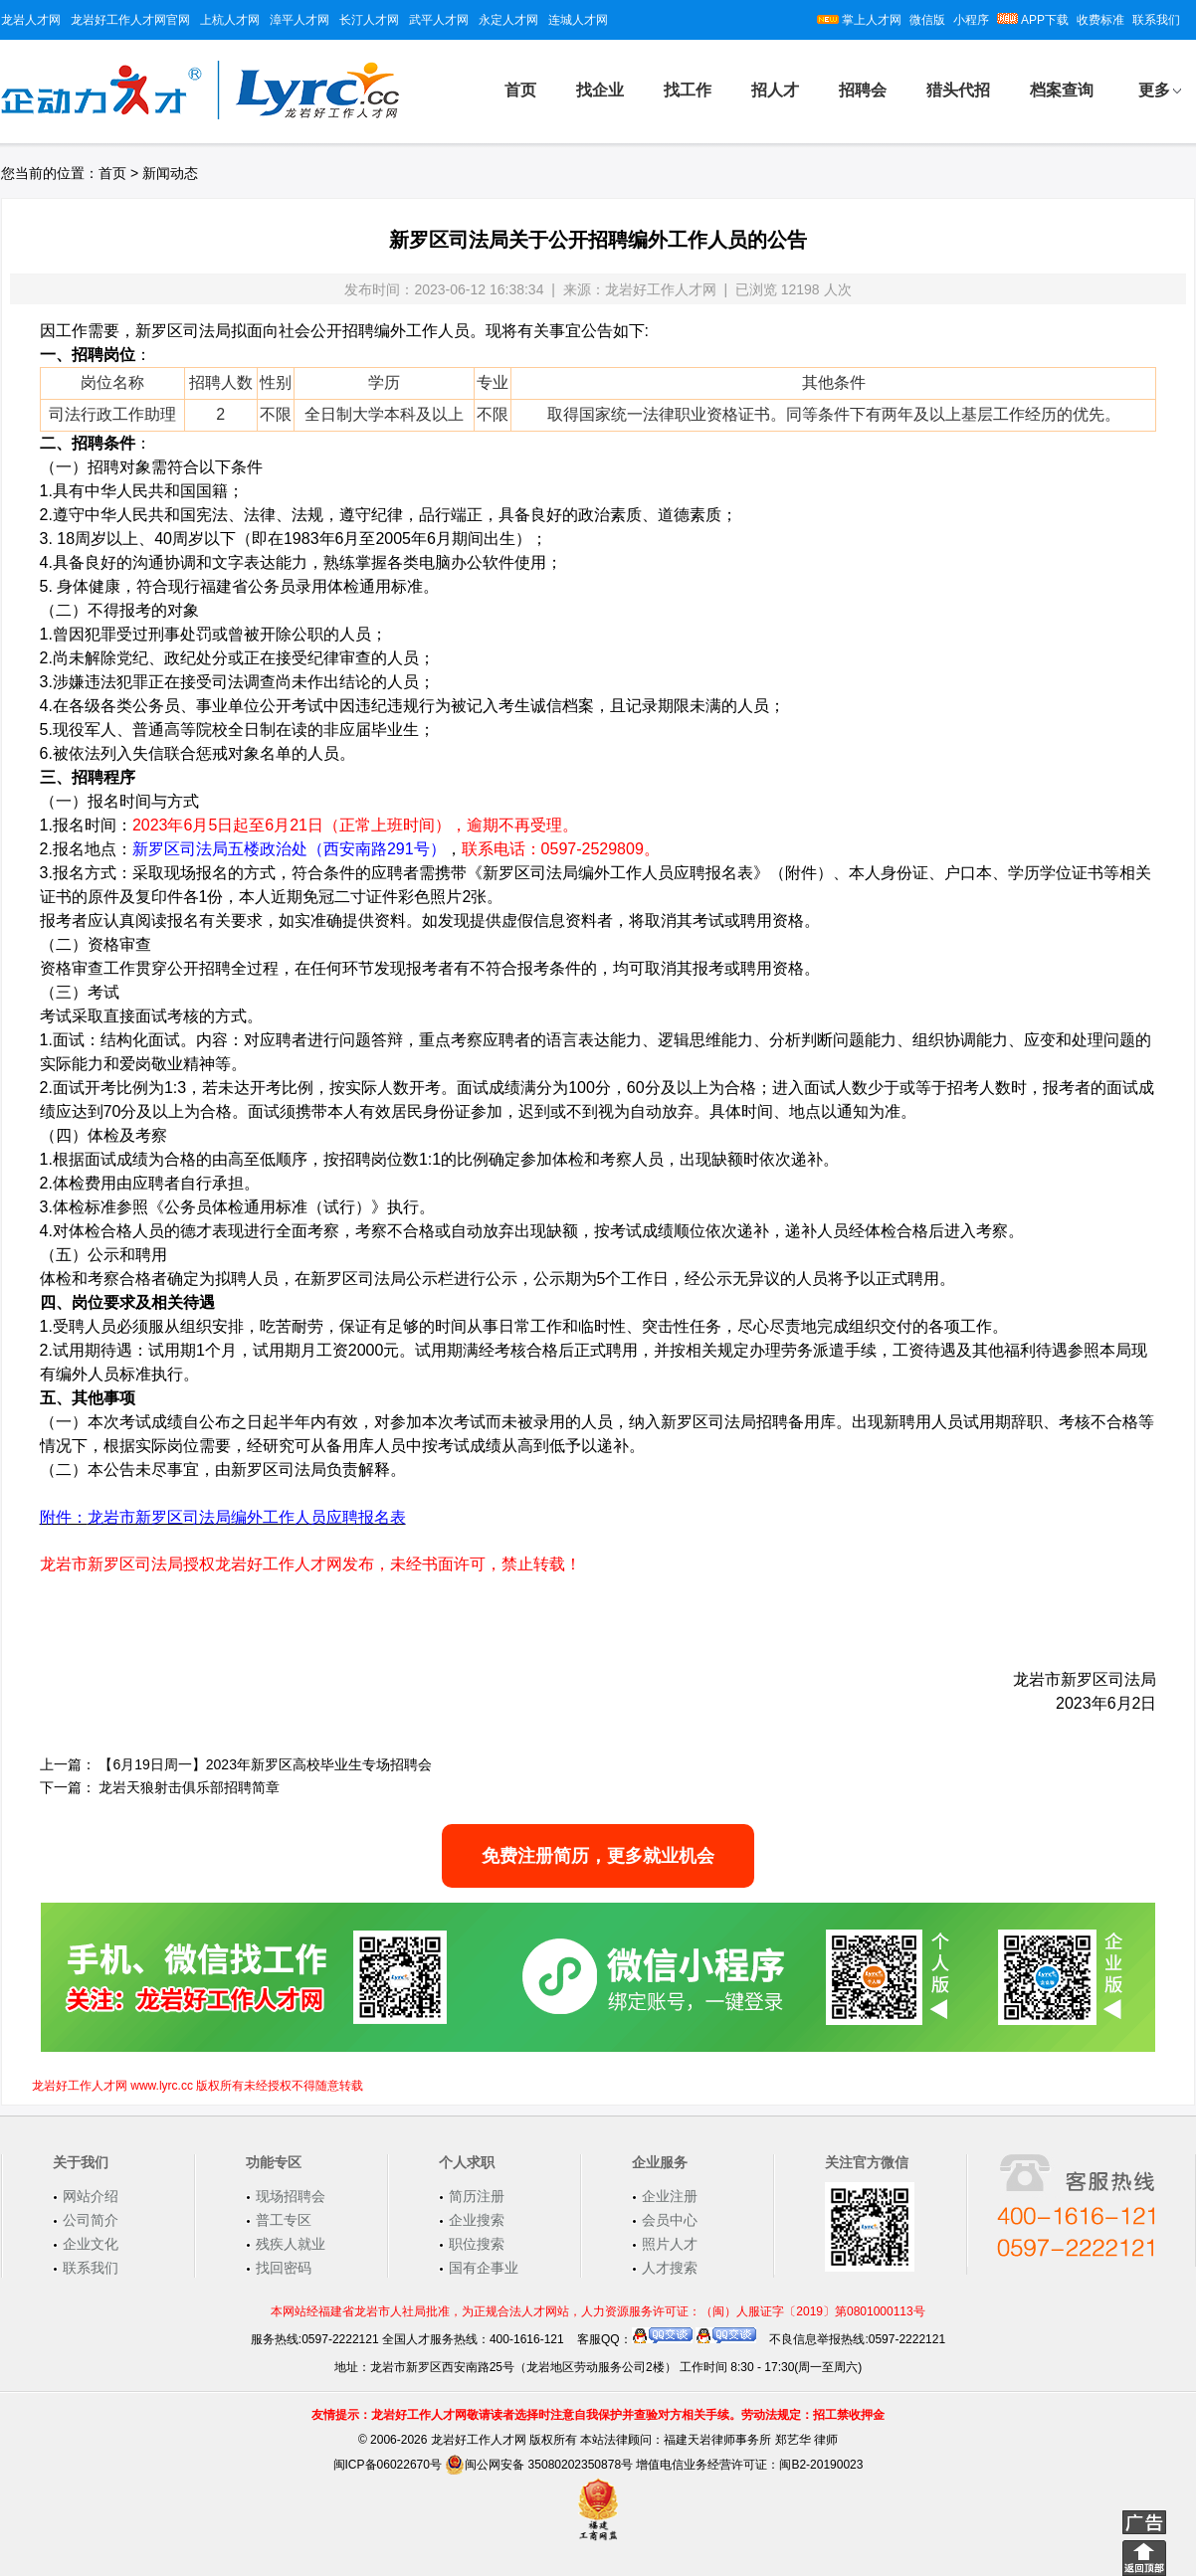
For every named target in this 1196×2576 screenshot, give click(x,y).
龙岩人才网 (31, 20)
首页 (520, 90)
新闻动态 (170, 173)
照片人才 (670, 2244)
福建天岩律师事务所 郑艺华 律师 (751, 2440)
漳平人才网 (299, 20)
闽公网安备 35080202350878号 (539, 2465)
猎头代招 (958, 90)
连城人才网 (578, 20)
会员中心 (670, 2220)
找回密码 (283, 2268)
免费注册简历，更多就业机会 (598, 1856)
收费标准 (1100, 20)
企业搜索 (476, 2220)
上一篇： (68, 1764)
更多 (1154, 90)
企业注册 (670, 2196)
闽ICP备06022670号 (387, 2465)
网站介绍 (90, 2196)
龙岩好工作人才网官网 (130, 20)
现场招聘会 (290, 2196)
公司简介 (90, 2220)
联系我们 (1156, 20)
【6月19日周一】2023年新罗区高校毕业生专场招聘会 (265, 1764)
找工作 (687, 90)
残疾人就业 (290, 2244)
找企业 (600, 90)
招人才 (775, 90)
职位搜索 (476, 2244)
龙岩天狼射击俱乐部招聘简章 (189, 1787)
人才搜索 (670, 2268)
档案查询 (1062, 90)
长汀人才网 (369, 20)
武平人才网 (439, 20)
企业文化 (90, 2244)
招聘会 (863, 90)
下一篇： (68, 1787)
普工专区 (283, 2220)
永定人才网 (508, 20)
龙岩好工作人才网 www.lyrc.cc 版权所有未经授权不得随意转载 (197, 2086)
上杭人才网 (230, 20)
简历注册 (476, 2196)
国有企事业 (483, 2268)
